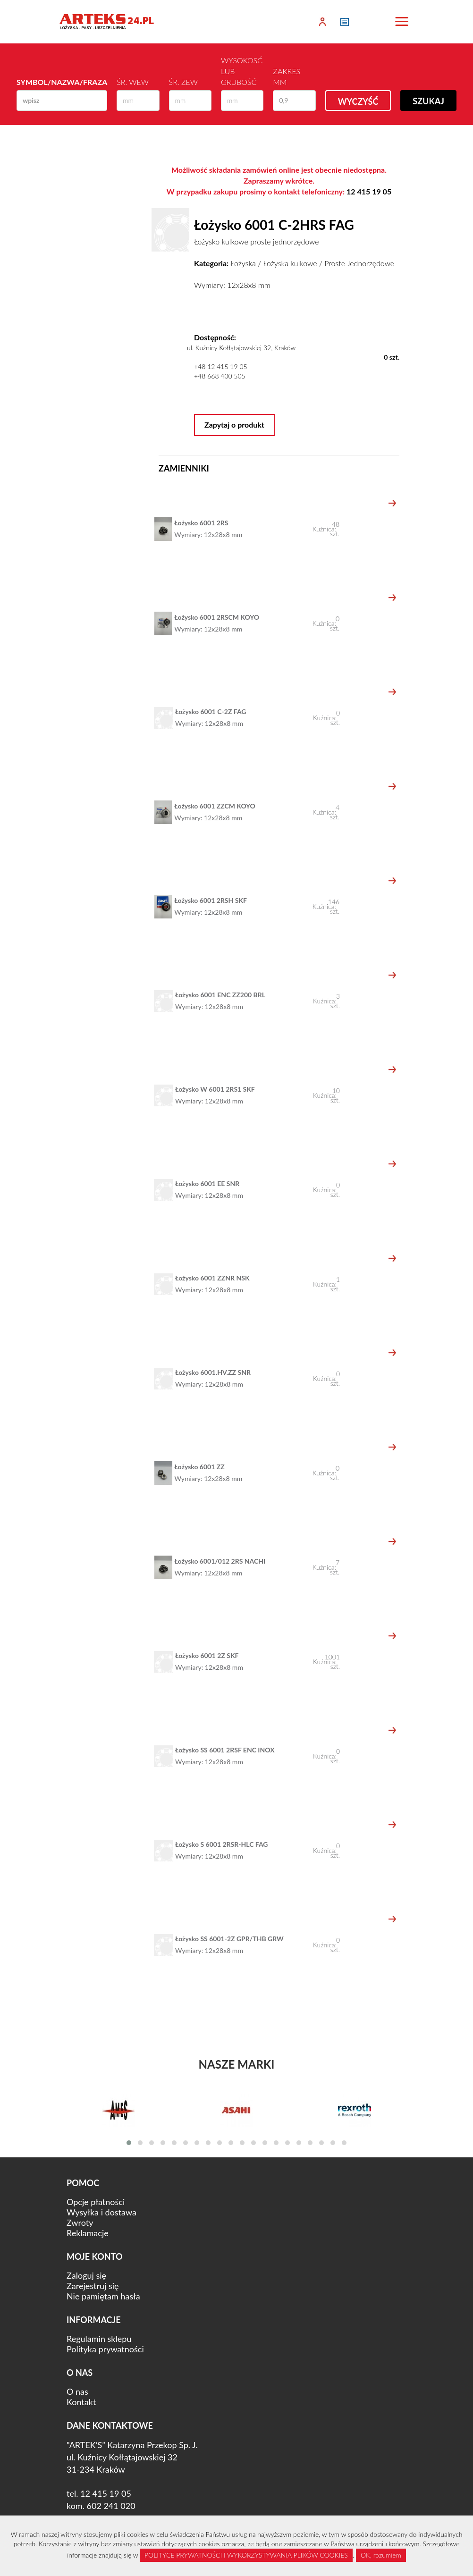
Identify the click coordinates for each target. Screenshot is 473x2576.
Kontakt (81, 2402)
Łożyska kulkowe (290, 263)
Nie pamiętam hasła (103, 2296)
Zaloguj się (86, 2275)
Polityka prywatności (105, 2349)
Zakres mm (286, 76)
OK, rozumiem (381, 2555)
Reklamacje (88, 2233)
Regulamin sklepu (99, 2338)
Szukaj (428, 101)
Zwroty (80, 2222)
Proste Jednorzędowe (359, 263)
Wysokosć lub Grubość (241, 71)
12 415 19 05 (368, 191)
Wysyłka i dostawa (101, 2212)
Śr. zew (183, 81)
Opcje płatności (96, 2202)
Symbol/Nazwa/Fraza (62, 81)
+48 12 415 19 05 (220, 366)
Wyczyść (358, 101)
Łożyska (242, 263)
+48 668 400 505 (219, 376)
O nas (77, 2391)
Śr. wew (133, 81)
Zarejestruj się (93, 2286)
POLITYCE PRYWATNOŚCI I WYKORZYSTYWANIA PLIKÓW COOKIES (246, 2555)
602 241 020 (111, 2505)
